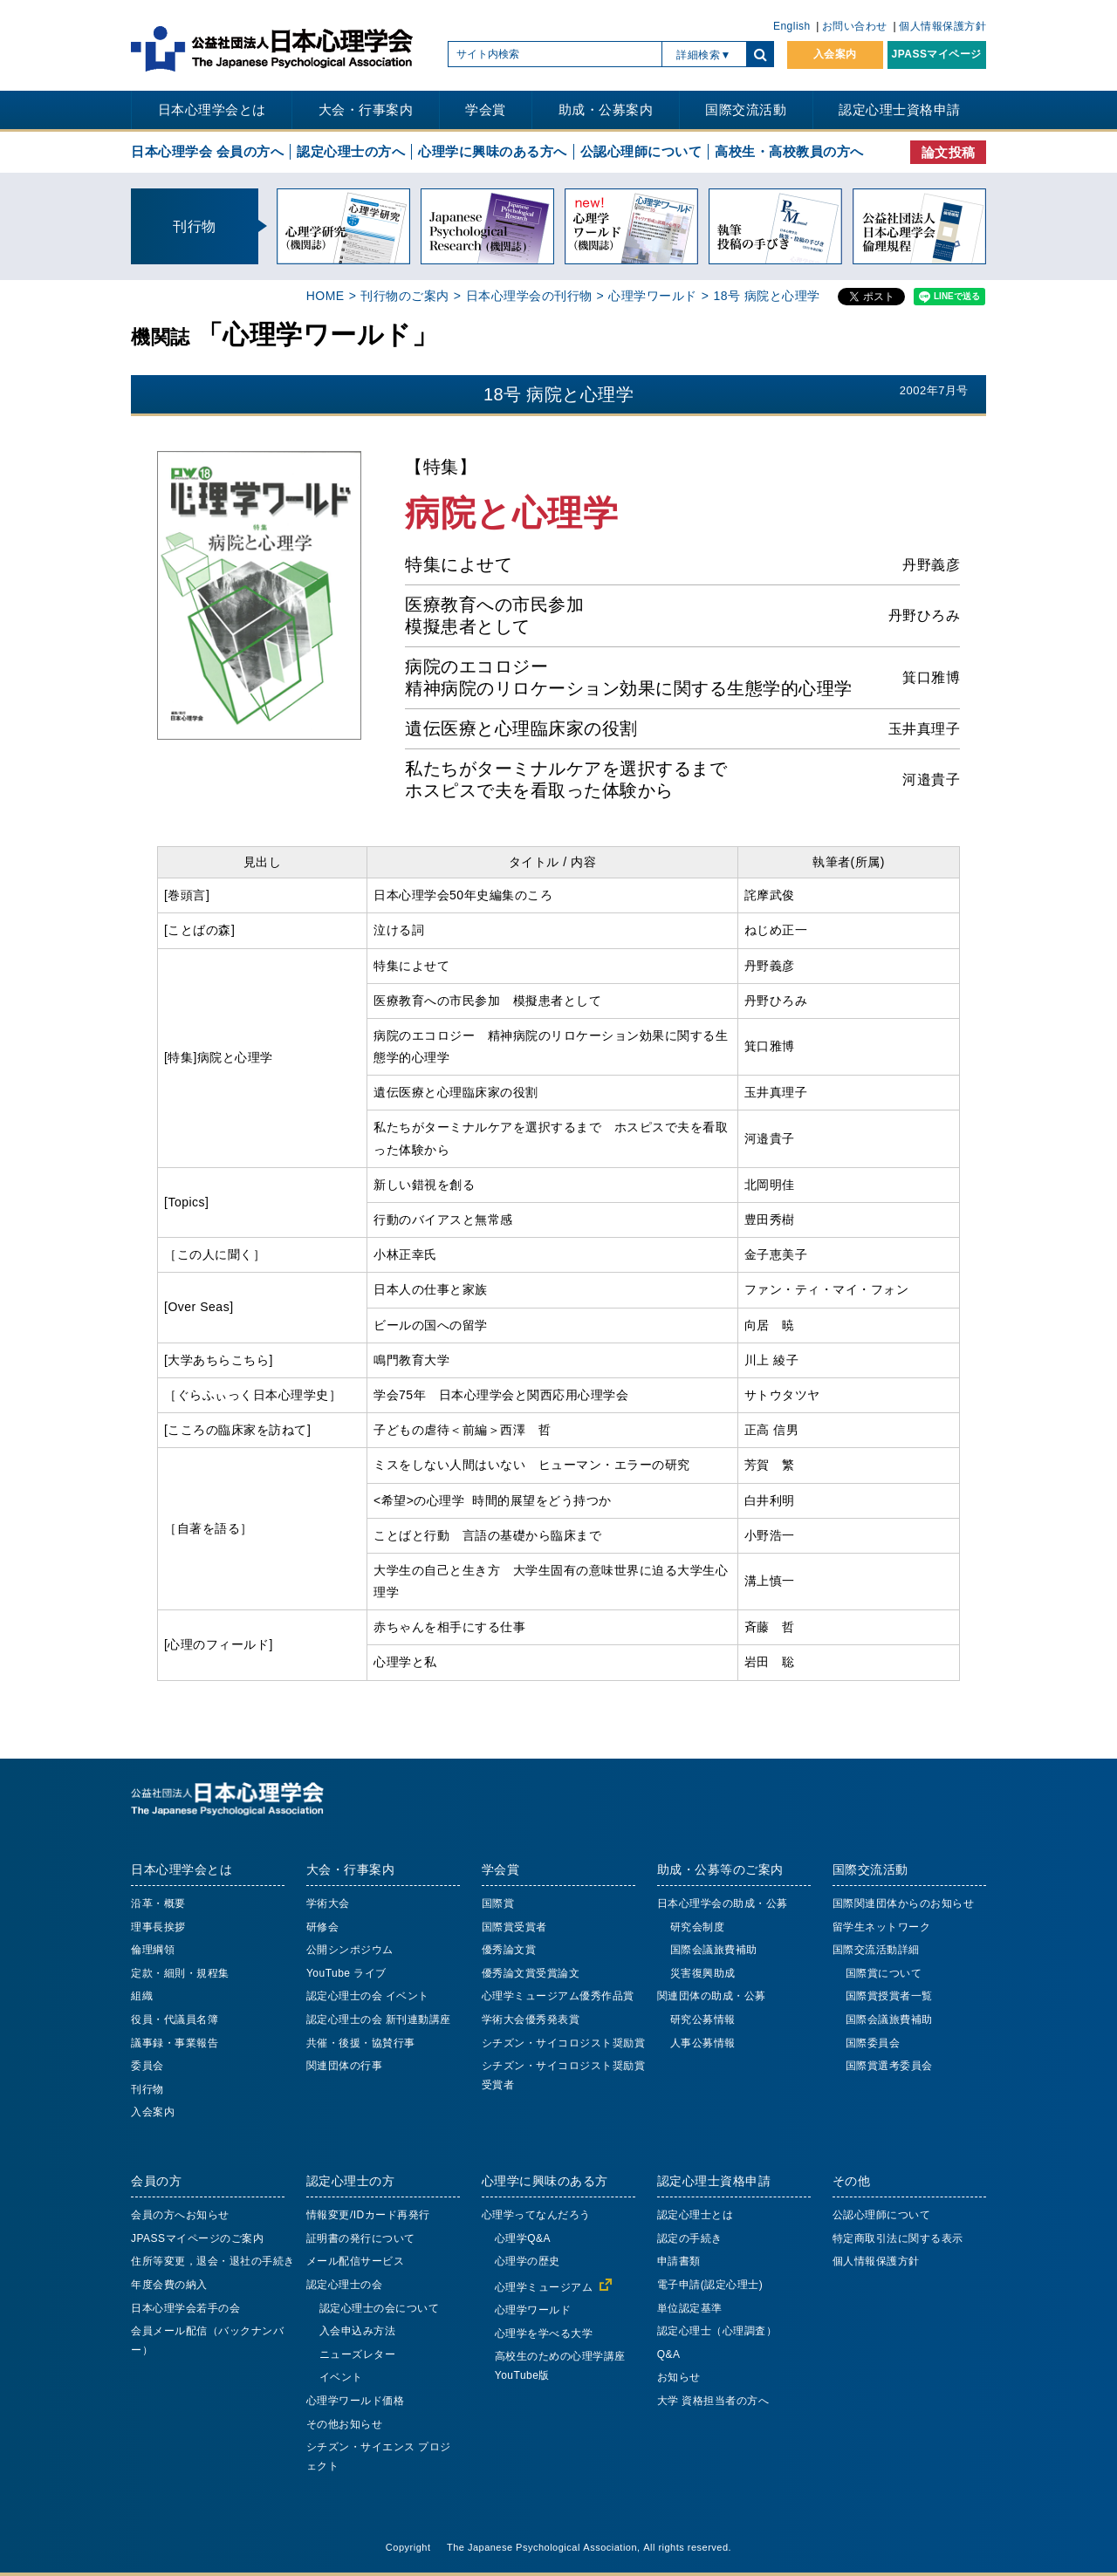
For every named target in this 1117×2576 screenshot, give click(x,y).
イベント (341, 2377)
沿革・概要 (158, 1903)
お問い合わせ (854, 26)
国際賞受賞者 (514, 1927)
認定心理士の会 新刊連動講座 (378, 2019)
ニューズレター (357, 2354)
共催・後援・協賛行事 (360, 2043)
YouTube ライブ (346, 1973)
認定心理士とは (695, 2215)
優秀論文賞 (509, 1949)
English (792, 26)
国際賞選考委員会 (889, 2065)
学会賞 (485, 109)
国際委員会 (873, 2043)
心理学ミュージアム (544, 2287)
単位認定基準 (690, 2308)
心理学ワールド (652, 296)
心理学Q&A (523, 2238)
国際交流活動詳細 (876, 1949)
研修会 (322, 1927)
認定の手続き (690, 2238)
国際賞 (498, 1903)
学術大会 (328, 1903)
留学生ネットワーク (882, 1927)
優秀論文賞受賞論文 (531, 1973)
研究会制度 (697, 1927)
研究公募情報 (703, 2019)
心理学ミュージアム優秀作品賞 (558, 1996)
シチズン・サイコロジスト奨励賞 (564, 2043)
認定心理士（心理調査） (717, 2331)
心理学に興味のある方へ (492, 151)
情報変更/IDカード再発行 (368, 2215)
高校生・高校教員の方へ (789, 151)
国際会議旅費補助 (713, 1949)
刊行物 (147, 2089)
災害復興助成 (703, 1973)
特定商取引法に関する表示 (898, 2238)
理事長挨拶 (158, 1927)
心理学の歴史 (527, 2261)
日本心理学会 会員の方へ (207, 151)
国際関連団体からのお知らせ (904, 1903)
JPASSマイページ (937, 54)
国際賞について (884, 1973)
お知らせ (679, 2377)
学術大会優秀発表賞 (531, 2019)
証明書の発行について (360, 2238)
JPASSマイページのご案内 (197, 2238)
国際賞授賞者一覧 (889, 1996)
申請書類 (679, 2261)
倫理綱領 (153, 1949)
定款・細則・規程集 (180, 1973)
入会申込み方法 (357, 2331)
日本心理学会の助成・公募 (722, 1903)
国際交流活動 (745, 109)
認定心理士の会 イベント (367, 1996)
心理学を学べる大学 (544, 2333)
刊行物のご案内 (404, 296)
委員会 (147, 2065)
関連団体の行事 (344, 2065)
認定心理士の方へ (351, 151)
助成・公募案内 (606, 109)
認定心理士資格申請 (900, 109)
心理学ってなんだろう (536, 2215)
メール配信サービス (355, 2261)
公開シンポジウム (350, 1949)
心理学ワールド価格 (355, 2400)
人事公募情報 (703, 2043)
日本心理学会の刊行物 (529, 296)
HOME (325, 296)
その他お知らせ (344, 2424)
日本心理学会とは (212, 109)
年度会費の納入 (169, 2284)
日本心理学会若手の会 (185, 2308)
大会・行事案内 (366, 109)
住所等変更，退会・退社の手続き (213, 2261)
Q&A (669, 2354)
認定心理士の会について (379, 2308)
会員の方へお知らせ (180, 2215)
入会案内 (835, 54)
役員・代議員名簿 (174, 2019)
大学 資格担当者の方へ (713, 2400)
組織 (142, 1996)
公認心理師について (641, 151)
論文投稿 (949, 152)
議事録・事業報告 (174, 2043)
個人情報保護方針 (942, 26)
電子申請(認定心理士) (710, 2284)
